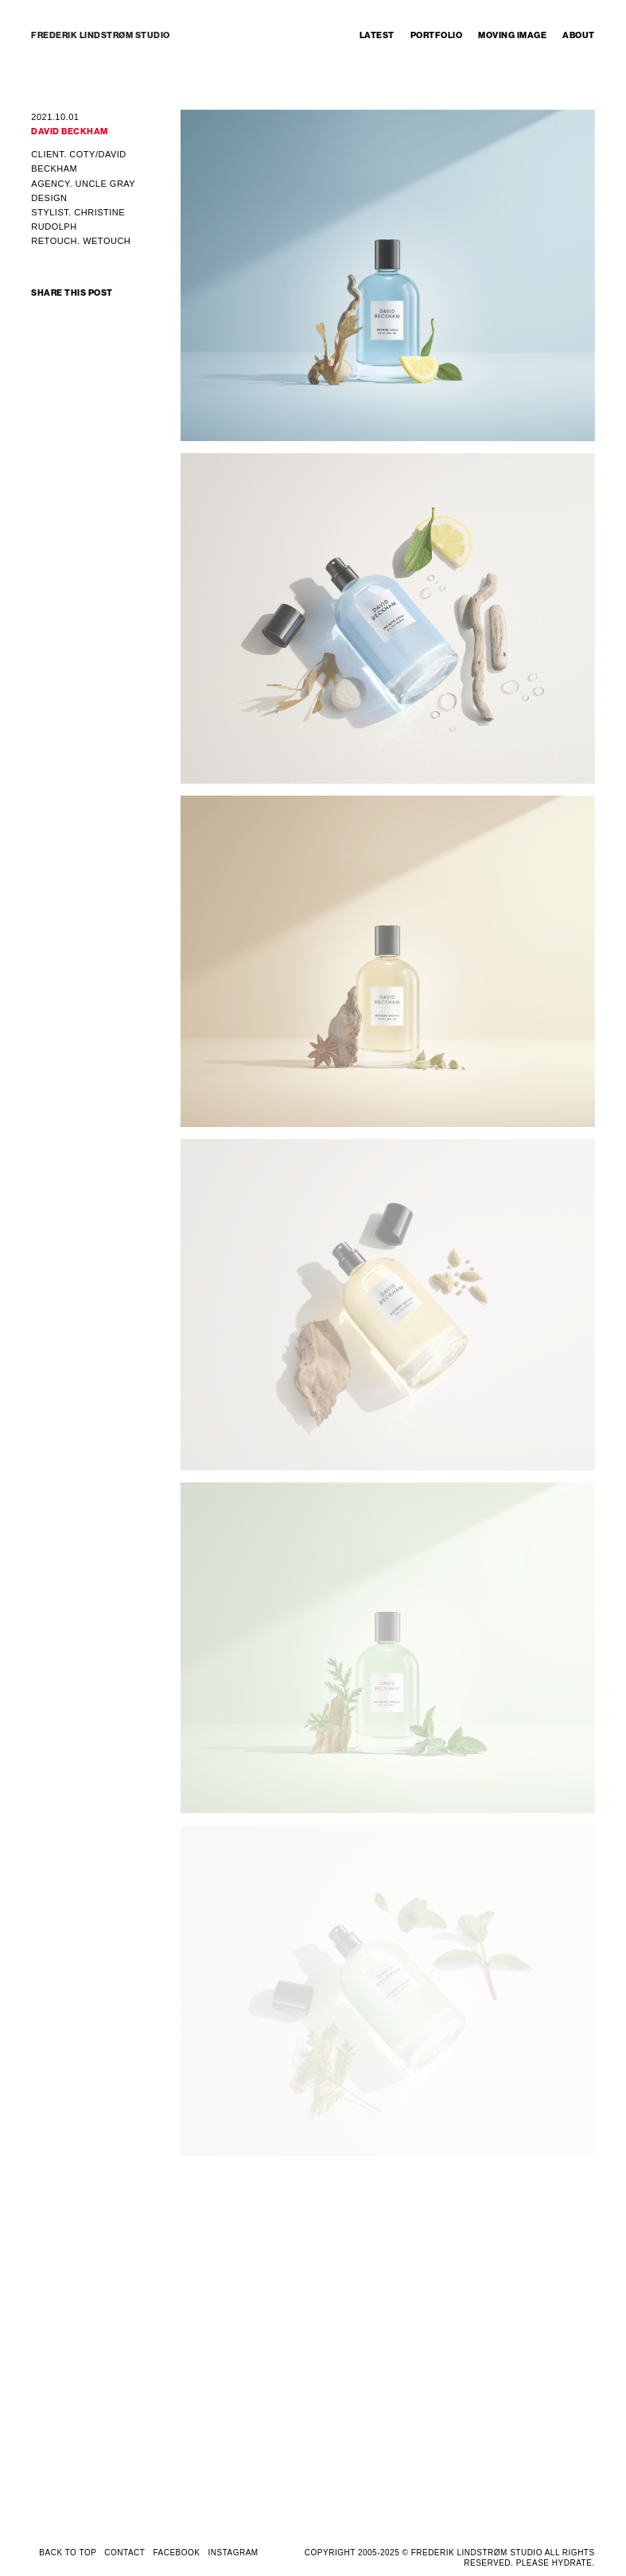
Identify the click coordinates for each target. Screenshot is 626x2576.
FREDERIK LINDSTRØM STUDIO (100, 35)
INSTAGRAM (233, 2552)
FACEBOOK (176, 2552)
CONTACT (124, 2552)
